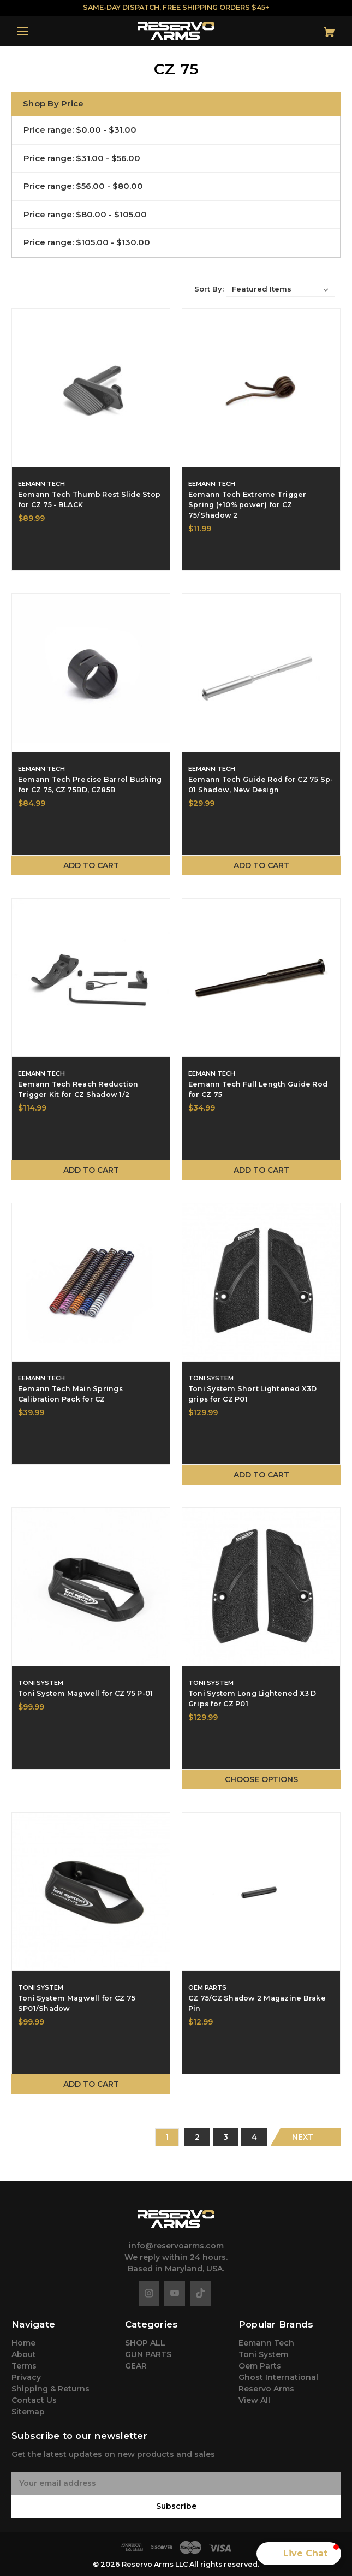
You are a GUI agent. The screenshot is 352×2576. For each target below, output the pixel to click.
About (23, 2354)
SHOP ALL (145, 2343)
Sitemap (28, 2412)
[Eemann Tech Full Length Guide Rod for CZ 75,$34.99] (261, 977)
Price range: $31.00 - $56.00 (81, 158)
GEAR (136, 2366)
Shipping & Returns (50, 2389)
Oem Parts (259, 2366)
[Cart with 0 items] (313, 28)
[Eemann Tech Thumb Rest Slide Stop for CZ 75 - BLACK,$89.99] (91, 388)
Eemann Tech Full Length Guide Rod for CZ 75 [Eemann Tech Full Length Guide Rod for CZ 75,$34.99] (257, 1089)
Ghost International (278, 2377)
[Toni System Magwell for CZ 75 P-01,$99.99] (91, 1587)
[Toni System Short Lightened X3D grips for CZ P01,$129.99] (261, 1282)
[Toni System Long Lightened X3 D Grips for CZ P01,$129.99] (261, 1587)
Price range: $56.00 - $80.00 (83, 186)
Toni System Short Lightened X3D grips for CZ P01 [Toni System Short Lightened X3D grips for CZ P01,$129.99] (252, 1394)
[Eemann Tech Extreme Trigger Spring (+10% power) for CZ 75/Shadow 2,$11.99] (261, 388)
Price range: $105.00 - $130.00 (86, 242)
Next (302, 2137)
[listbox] (280, 289)
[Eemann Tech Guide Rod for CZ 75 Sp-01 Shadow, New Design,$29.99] (261, 673)
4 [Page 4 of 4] (254, 2137)
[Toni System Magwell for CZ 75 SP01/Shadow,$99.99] (91, 1891)
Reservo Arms (266, 2389)
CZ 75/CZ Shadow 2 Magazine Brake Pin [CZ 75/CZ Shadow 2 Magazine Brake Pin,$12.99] (257, 2003)
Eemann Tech (266, 2343)
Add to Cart (91, 865)
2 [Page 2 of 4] (197, 2137)
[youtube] (174, 2293)
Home (23, 2343)
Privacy (26, 2377)
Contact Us (34, 2400)
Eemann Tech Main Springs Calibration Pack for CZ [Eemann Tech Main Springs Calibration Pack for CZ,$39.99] (70, 1394)
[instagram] (149, 2293)
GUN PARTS (148, 2354)
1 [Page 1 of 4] (167, 2137)
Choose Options (261, 1779)
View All (254, 2400)
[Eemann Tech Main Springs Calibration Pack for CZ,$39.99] (91, 1282)
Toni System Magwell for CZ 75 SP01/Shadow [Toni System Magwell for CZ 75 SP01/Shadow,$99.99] (76, 2003)
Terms (24, 2366)
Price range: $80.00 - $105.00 (85, 214)
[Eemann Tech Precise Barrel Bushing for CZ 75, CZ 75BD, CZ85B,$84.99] (91, 673)
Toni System (263, 2354)
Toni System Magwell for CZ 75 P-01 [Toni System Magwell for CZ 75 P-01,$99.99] (85, 1693)
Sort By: (209, 288)
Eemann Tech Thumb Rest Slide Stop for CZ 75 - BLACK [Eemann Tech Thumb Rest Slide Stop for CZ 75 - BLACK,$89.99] (89, 499)
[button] (298, 2553)
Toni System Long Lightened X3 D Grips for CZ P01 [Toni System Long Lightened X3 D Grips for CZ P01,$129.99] (252, 1698)
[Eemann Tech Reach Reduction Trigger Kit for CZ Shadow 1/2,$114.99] (91, 977)
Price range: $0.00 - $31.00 (79, 129)
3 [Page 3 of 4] (225, 2137)
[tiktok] (200, 2293)
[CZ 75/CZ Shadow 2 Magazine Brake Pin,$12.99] (261, 1891)
